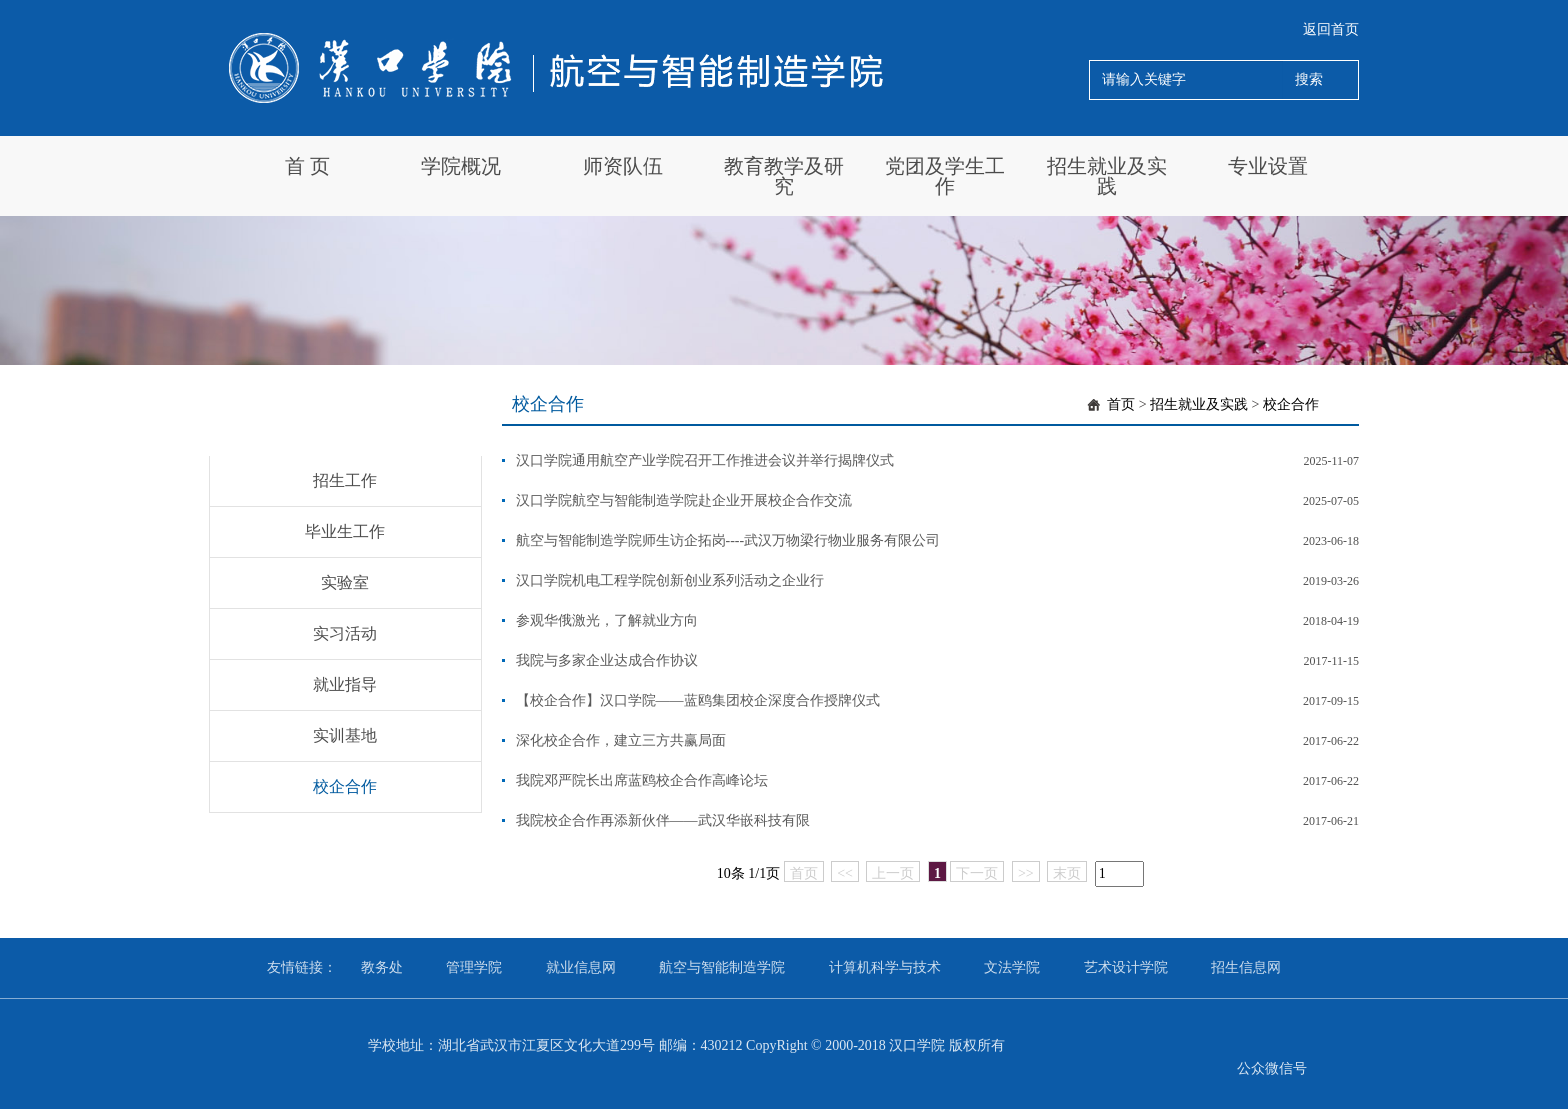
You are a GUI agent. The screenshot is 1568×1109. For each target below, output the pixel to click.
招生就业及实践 (1199, 404)
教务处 (382, 967)
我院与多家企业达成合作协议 (607, 660)
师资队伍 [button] (623, 166)
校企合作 (345, 786)
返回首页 (1331, 29)
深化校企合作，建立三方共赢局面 (621, 740)
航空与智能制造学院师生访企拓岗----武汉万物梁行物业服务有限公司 (728, 540)
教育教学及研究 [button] (784, 176)
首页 (1121, 404)
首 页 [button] (307, 166)
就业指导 (345, 684)
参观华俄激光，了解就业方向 (607, 620)
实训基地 (345, 735)
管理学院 (474, 967)
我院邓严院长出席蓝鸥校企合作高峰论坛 (642, 780)
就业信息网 (581, 967)
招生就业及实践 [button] (1107, 176)
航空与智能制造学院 (722, 967)
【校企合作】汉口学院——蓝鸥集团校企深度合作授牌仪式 (698, 700)
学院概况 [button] (461, 166)
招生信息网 (1246, 967)
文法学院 (1012, 967)
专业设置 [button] (1268, 166)
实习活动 (345, 633)
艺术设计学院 (1126, 967)
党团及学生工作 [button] (945, 176)
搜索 (1309, 79)
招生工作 (345, 480)
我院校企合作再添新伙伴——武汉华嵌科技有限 (663, 820)
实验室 (345, 582)
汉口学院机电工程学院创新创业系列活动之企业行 (670, 580)
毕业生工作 (345, 531)
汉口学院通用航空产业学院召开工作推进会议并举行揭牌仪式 (705, 460)
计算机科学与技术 (885, 967)
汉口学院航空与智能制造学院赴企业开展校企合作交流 (684, 500)
